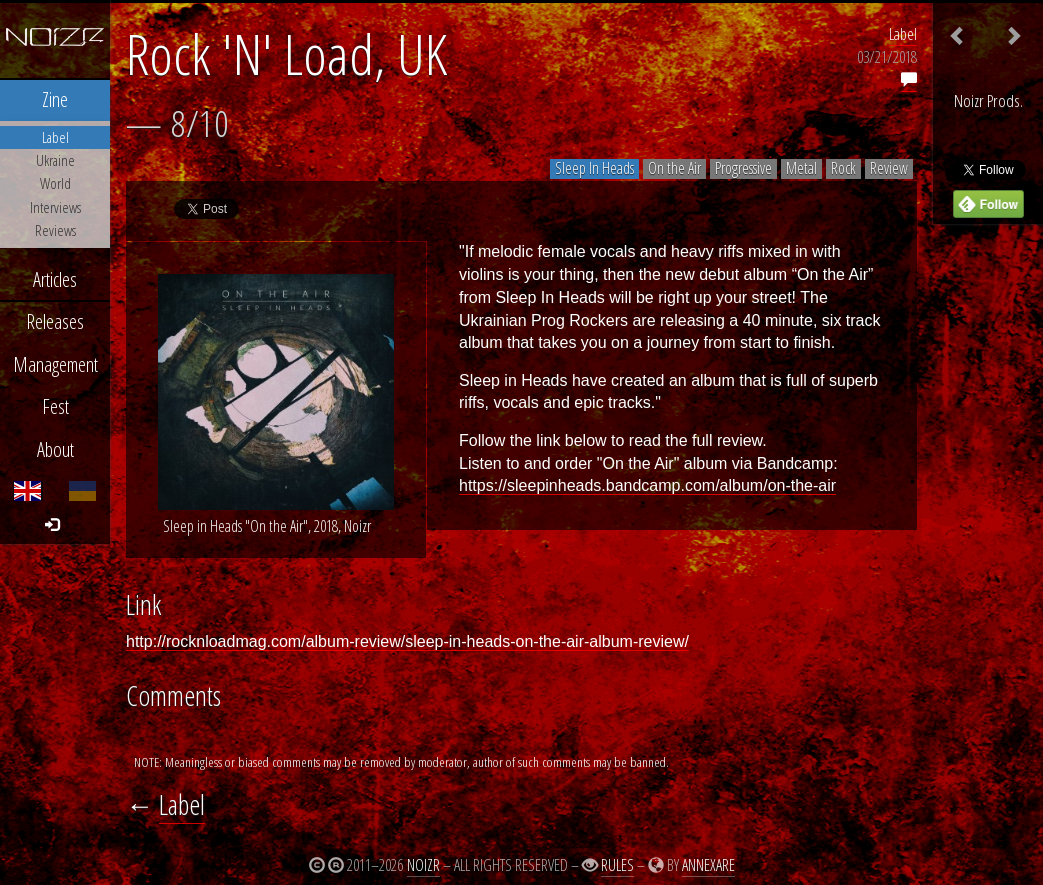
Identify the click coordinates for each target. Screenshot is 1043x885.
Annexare (708, 865)
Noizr (423, 865)
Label (903, 34)
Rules (617, 865)
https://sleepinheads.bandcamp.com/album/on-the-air (647, 485)
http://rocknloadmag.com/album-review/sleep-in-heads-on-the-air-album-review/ (407, 641)
